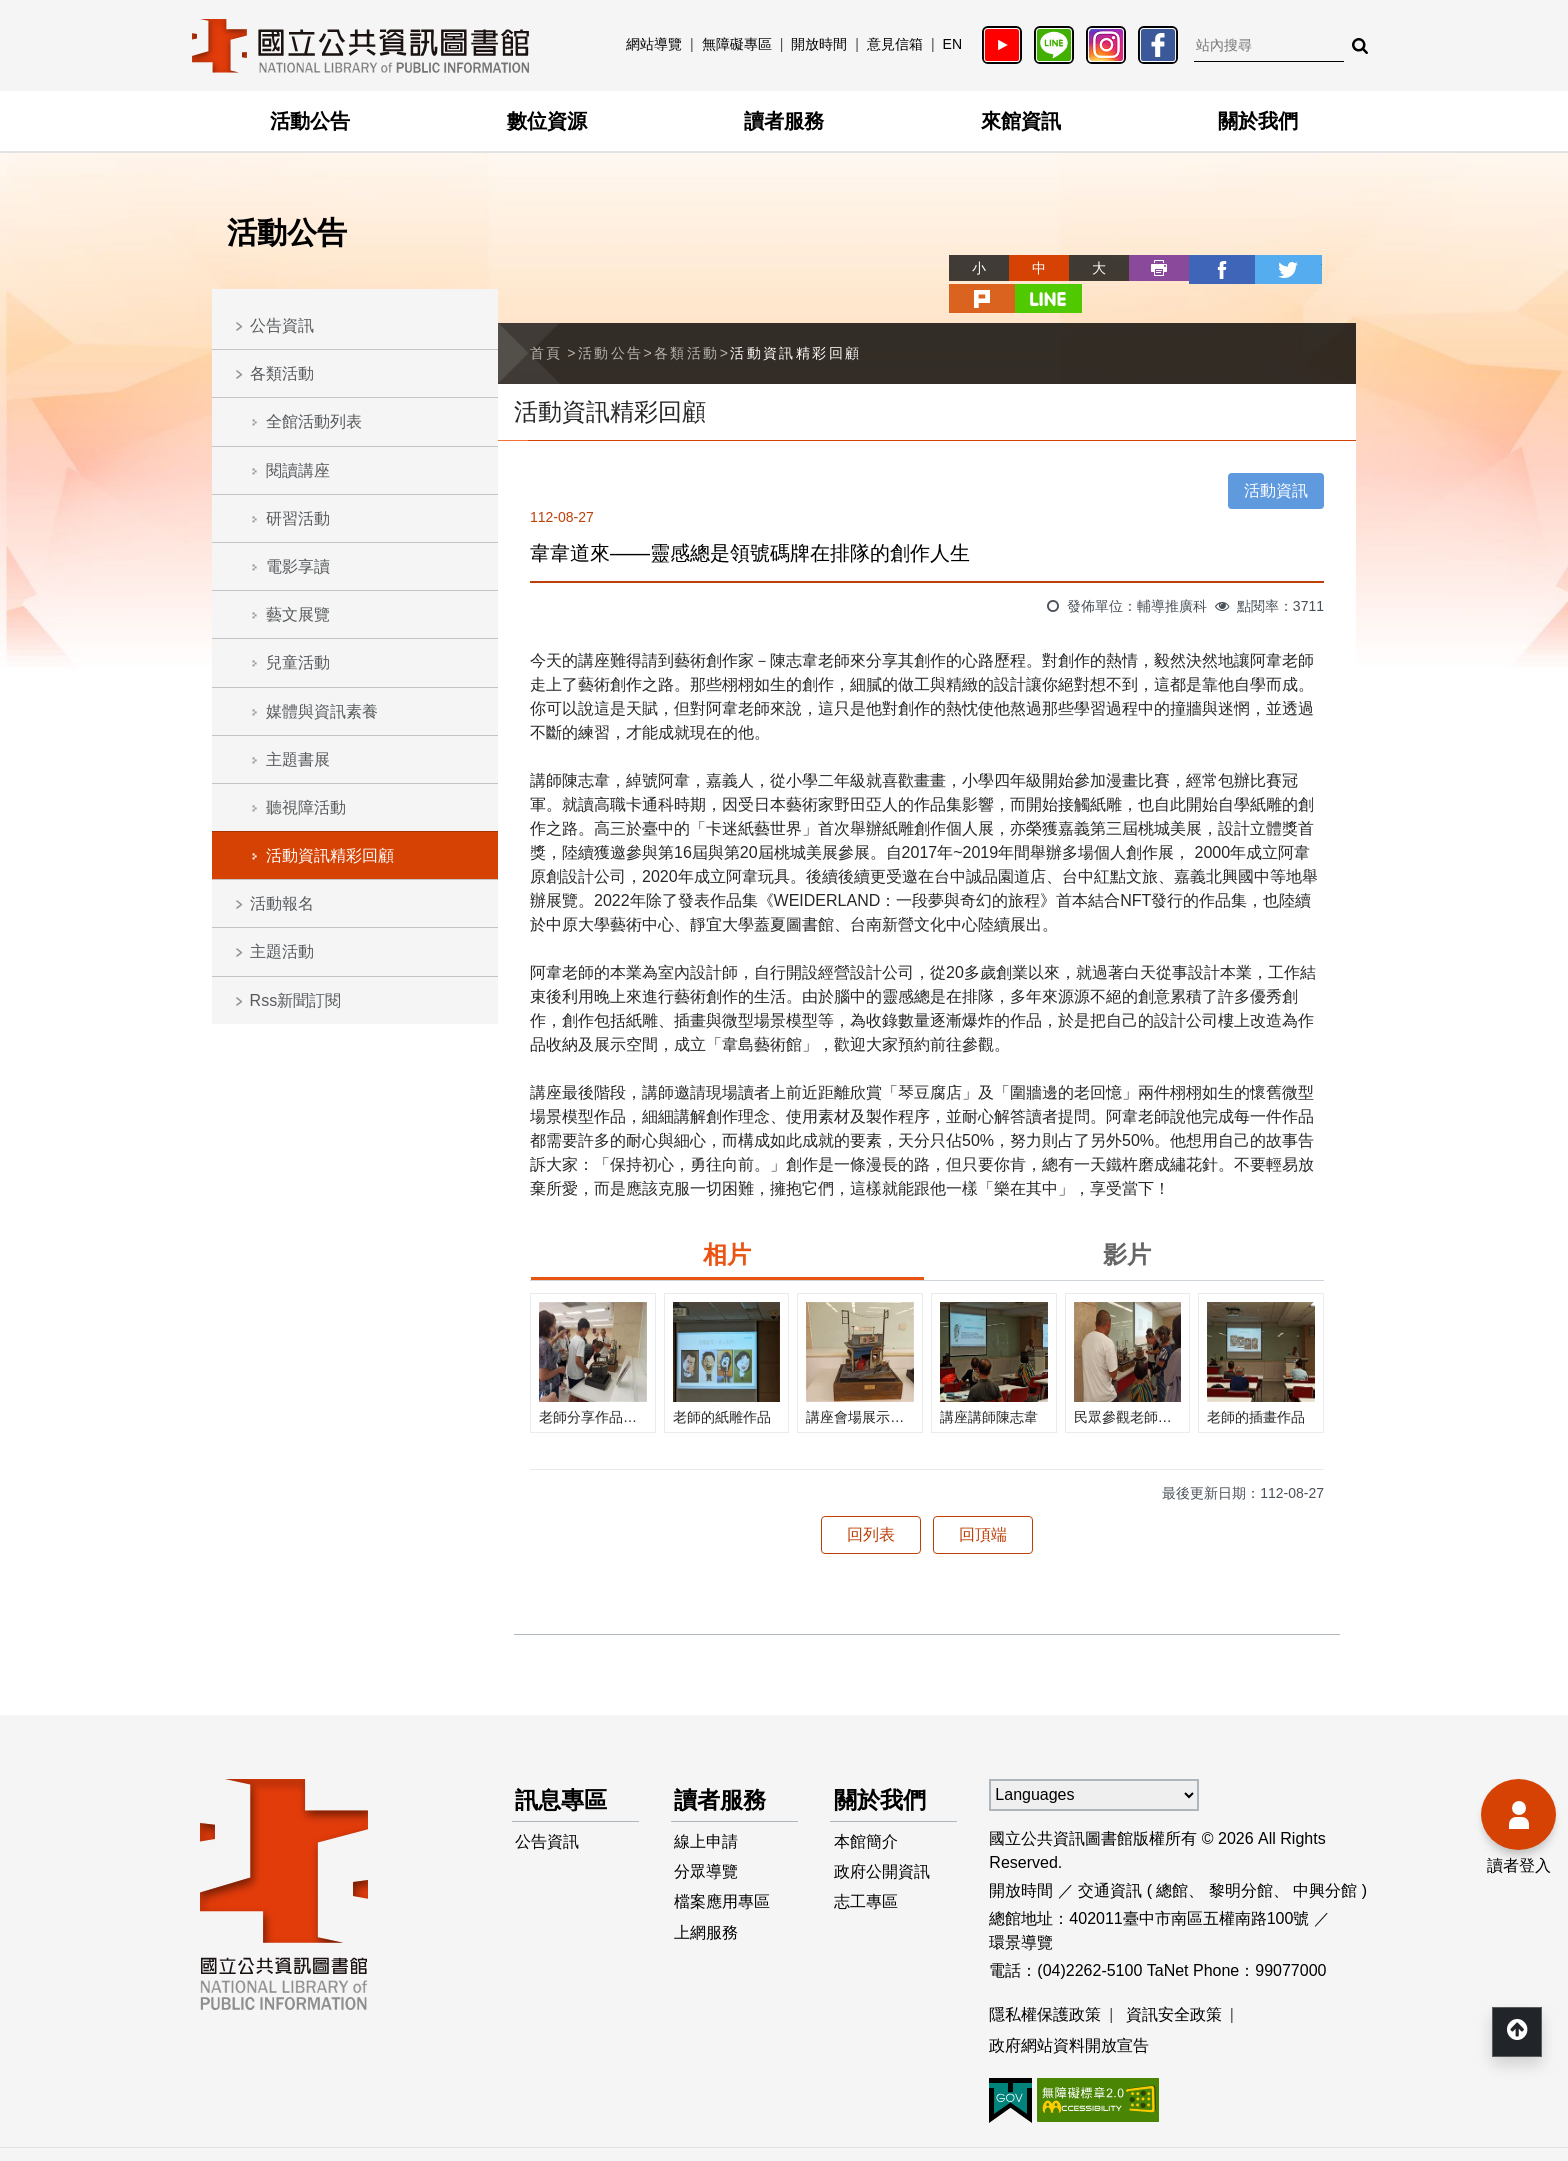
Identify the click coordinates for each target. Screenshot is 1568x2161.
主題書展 (298, 759)
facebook (1146, 268)
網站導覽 (654, 44)
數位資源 (547, 121)
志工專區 (866, 1875)
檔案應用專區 (723, 1875)
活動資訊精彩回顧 (330, 855)
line (1326, 268)
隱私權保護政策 (1045, 1982)
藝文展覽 (298, 614)
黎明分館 (1241, 1858)
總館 (1172, 1858)
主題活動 (282, 951)
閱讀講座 (298, 470)
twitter (1206, 268)
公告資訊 (282, 325)
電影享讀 (298, 566)
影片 (1127, 1222)
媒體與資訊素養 (322, 711)
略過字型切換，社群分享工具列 (884, 249)
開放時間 (819, 44)
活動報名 (282, 903)
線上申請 (707, 1811)
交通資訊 (1110, 1858)
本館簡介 (866, 1811)
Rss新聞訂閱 (296, 1000)
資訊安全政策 (1174, 1982)
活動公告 (310, 121)
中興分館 (1325, 1858)
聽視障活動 (306, 807)
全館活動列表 (314, 421)
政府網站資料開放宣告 (1069, 2014)
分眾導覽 (707, 1843)
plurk (1266, 268)
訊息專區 (564, 1768)
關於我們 (1258, 121)
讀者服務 (784, 121)
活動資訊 (1276, 458)
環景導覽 (1021, 1910)
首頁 (546, 321)
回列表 (871, 1502)
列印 (1086, 268)
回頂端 (983, 1502)
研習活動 (298, 518)
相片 (727, 1222)
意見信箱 (895, 44)
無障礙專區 (737, 44)
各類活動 (282, 373)
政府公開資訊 (882, 1843)
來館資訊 (1021, 121)
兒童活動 (298, 662)
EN (952, 44)
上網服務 (707, 1907)
